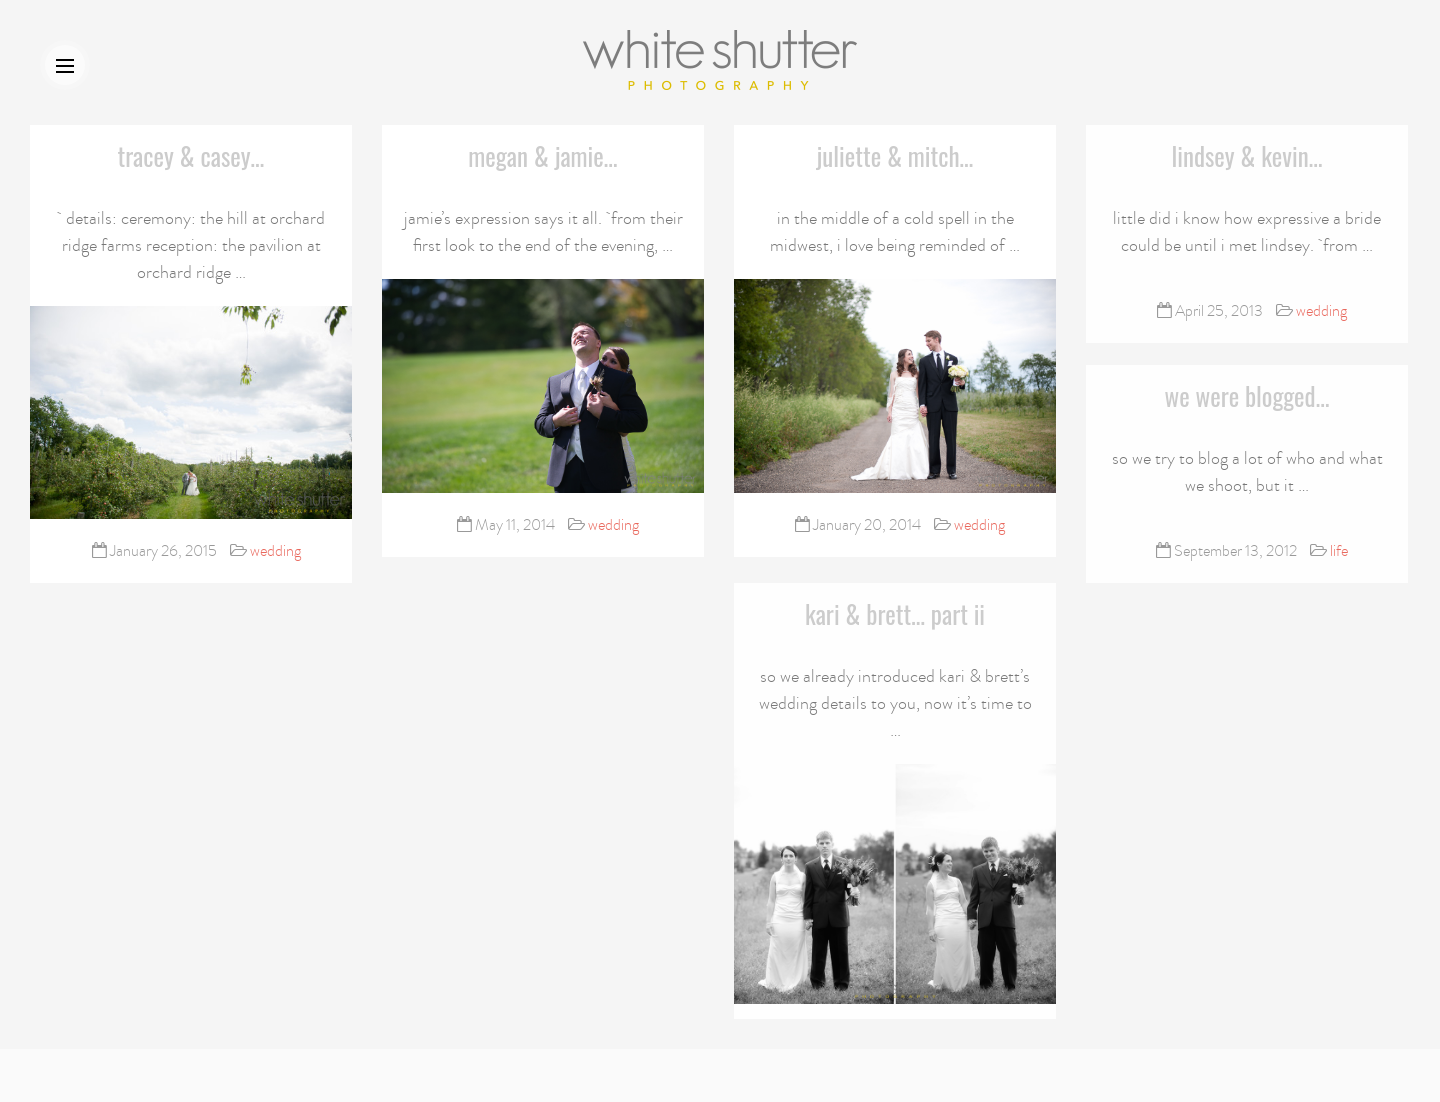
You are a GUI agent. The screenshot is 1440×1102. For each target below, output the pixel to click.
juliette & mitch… (895, 155)
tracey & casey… (191, 155)
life (1339, 549)
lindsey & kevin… (1246, 154)
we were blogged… (1247, 393)
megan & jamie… (542, 155)
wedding (275, 551)
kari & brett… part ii (895, 609)
